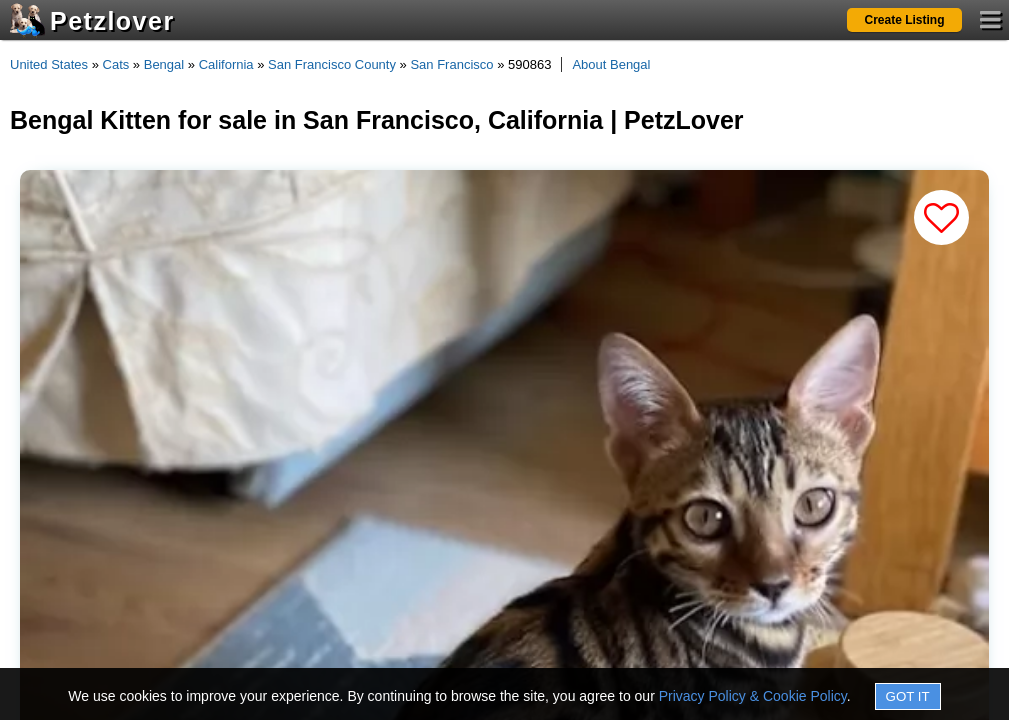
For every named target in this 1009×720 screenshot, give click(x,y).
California (226, 64)
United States (49, 64)
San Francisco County (332, 64)
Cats (116, 64)
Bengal (164, 64)
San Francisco (451, 64)
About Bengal (611, 64)
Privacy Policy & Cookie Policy (753, 696)
